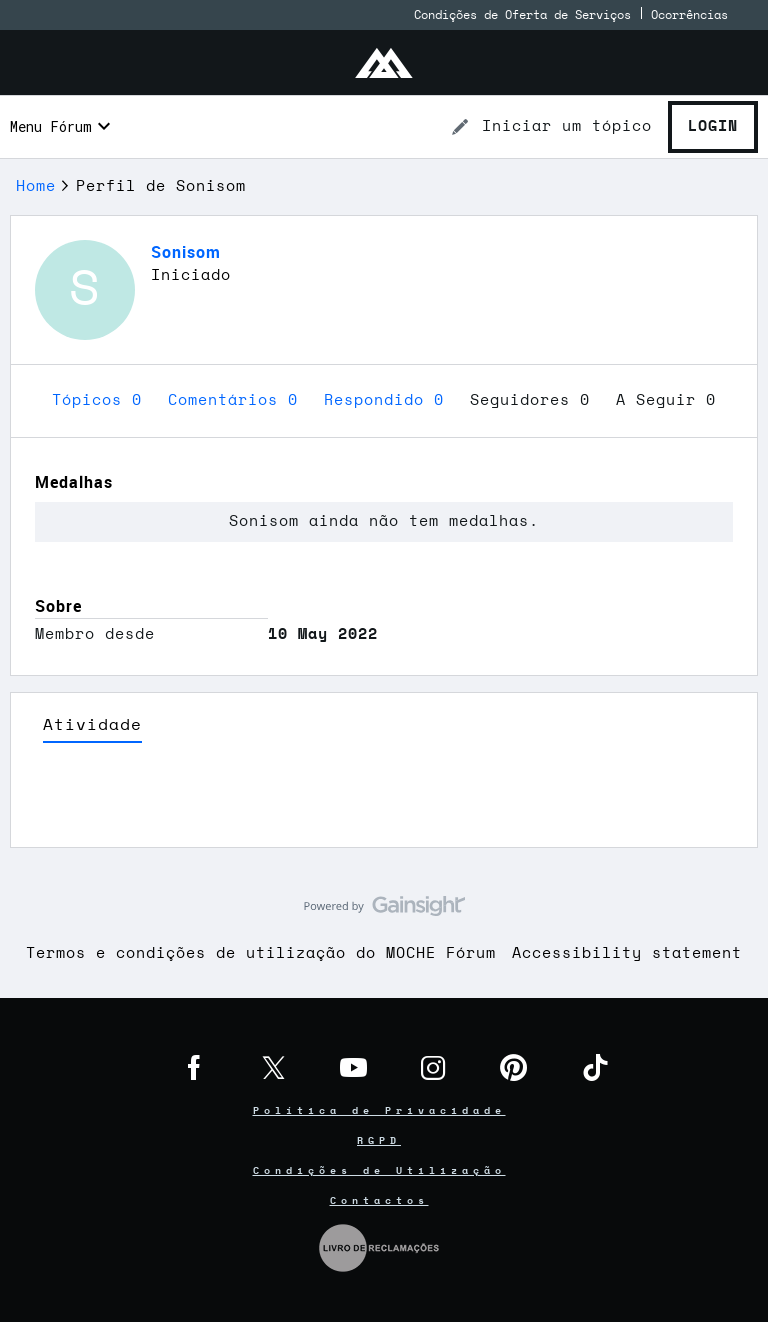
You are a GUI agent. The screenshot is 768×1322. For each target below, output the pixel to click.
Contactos (379, 1201)
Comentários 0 (238, 400)
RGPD (379, 1141)
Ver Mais (384, 801)
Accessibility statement (627, 953)
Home (36, 186)
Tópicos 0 (102, 400)
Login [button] (713, 126)
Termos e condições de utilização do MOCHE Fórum (261, 953)
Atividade (92, 725)
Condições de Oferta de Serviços (522, 15)
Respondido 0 (389, 400)
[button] (550, 127)
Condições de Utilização (379, 1171)
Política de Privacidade (379, 1111)
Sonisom (186, 252)
